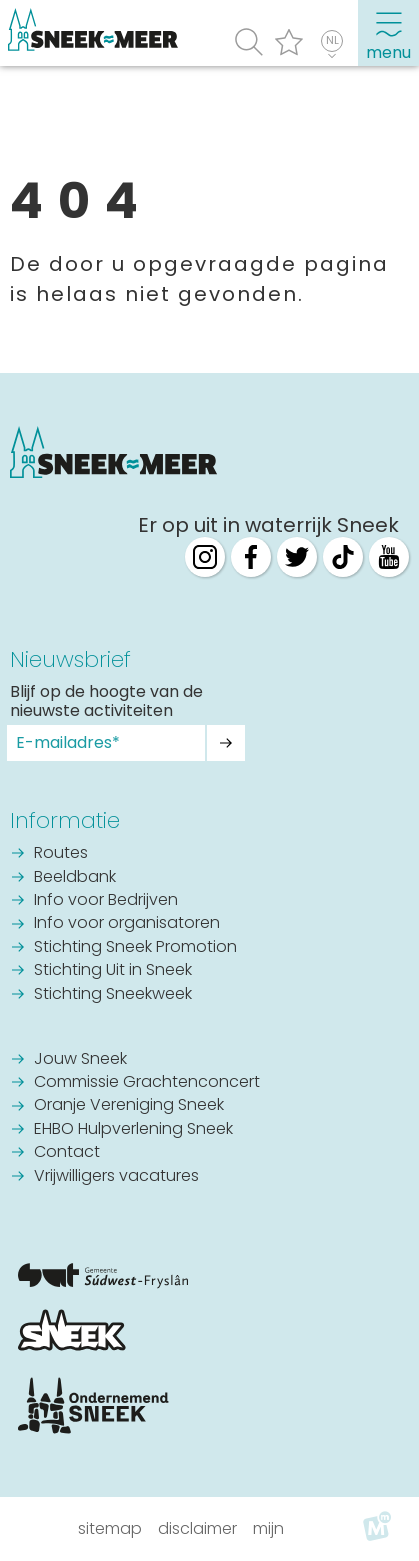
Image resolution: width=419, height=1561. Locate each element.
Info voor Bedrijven (106, 901)
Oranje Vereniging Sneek (129, 1106)
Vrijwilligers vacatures (116, 1177)
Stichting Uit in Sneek (113, 971)
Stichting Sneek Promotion (135, 948)
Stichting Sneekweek (113, 995)
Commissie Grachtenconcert (147, 1083)
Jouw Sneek (80, 1060)
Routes (61, 854)
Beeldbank (75, 878)
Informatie (65, 820)
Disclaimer (197, 1528)
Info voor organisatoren (127, 924)
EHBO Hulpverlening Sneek (133, 1130)
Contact (67, 1153)
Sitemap (110, 1528)
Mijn (268, 1528)
